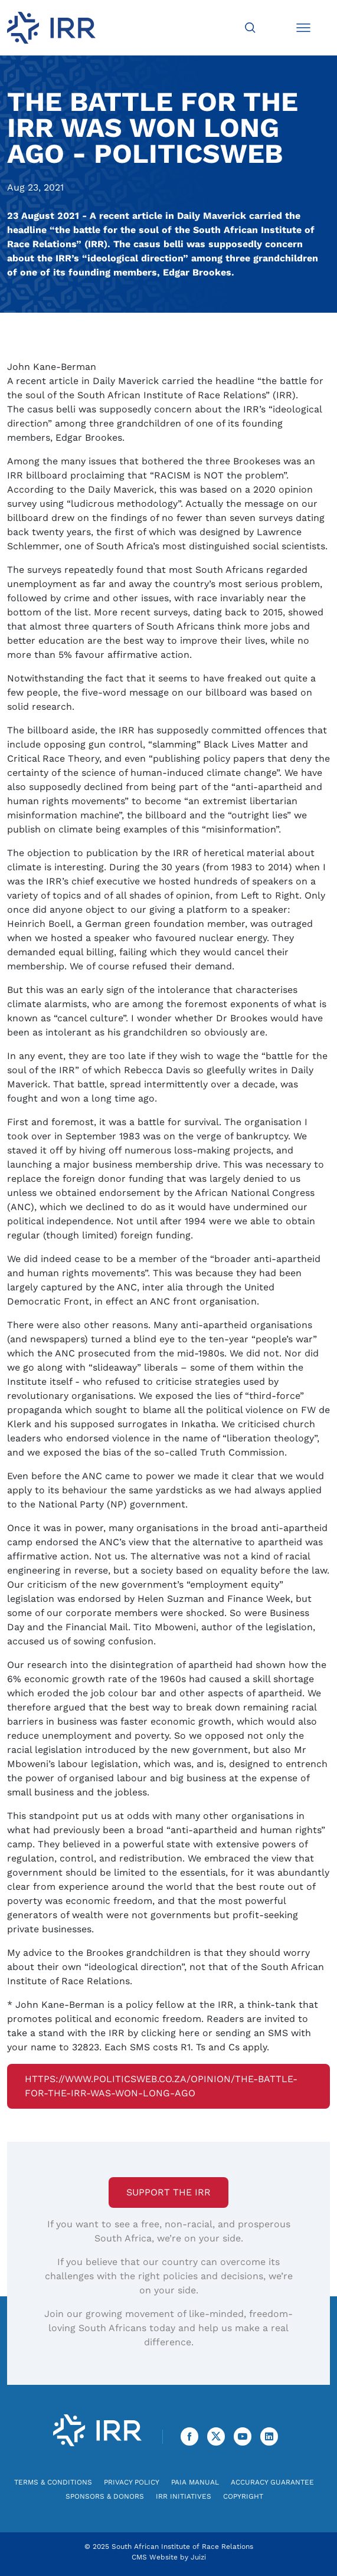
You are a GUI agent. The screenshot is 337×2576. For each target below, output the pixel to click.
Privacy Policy (131, 2482)
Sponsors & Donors (105, 2496)
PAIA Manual (195, 2482)
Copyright (243, 2496)
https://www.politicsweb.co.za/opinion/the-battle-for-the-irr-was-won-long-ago (161, 2086)
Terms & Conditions (53, 2482)
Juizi (198, 2557)
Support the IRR (168, 2192)
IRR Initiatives (183, 2496)
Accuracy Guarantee (272, 2482)
